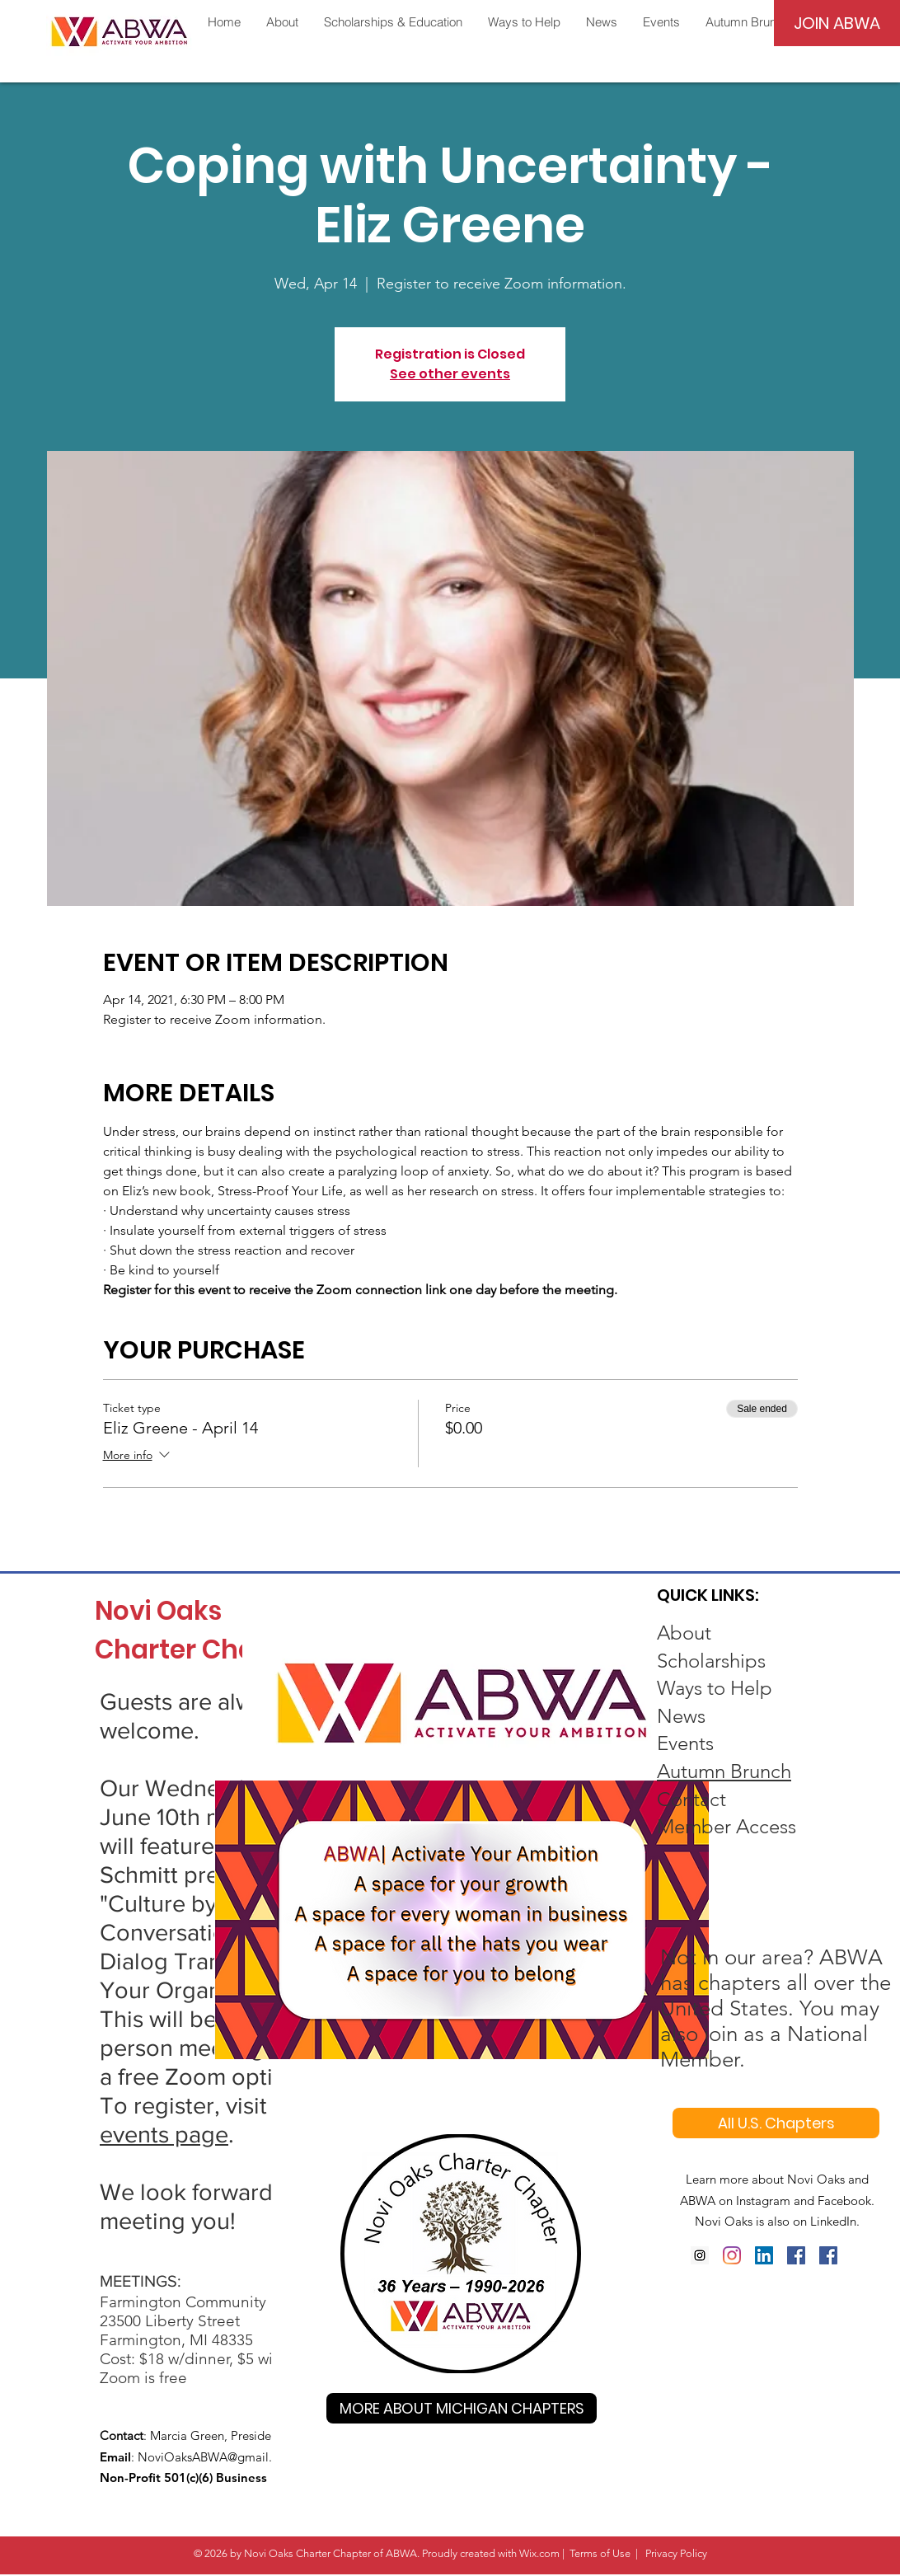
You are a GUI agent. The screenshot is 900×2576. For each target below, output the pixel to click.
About (684, 1633)
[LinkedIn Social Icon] (764, 2255)
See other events (450, 373)
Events (685, 1743)
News (681, 1716)
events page (164, 2134)
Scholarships (711, 1661)
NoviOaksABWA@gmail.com (217, 2457)
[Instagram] (700, 2255)
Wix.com (539, 2553)
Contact (691, 1799)
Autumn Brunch (724, 1771)
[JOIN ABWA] (837, 23)
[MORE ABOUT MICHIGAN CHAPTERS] (461, 2408)
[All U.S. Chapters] (776, 2123)
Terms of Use (600, 2553)
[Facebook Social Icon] (796, 2255)
